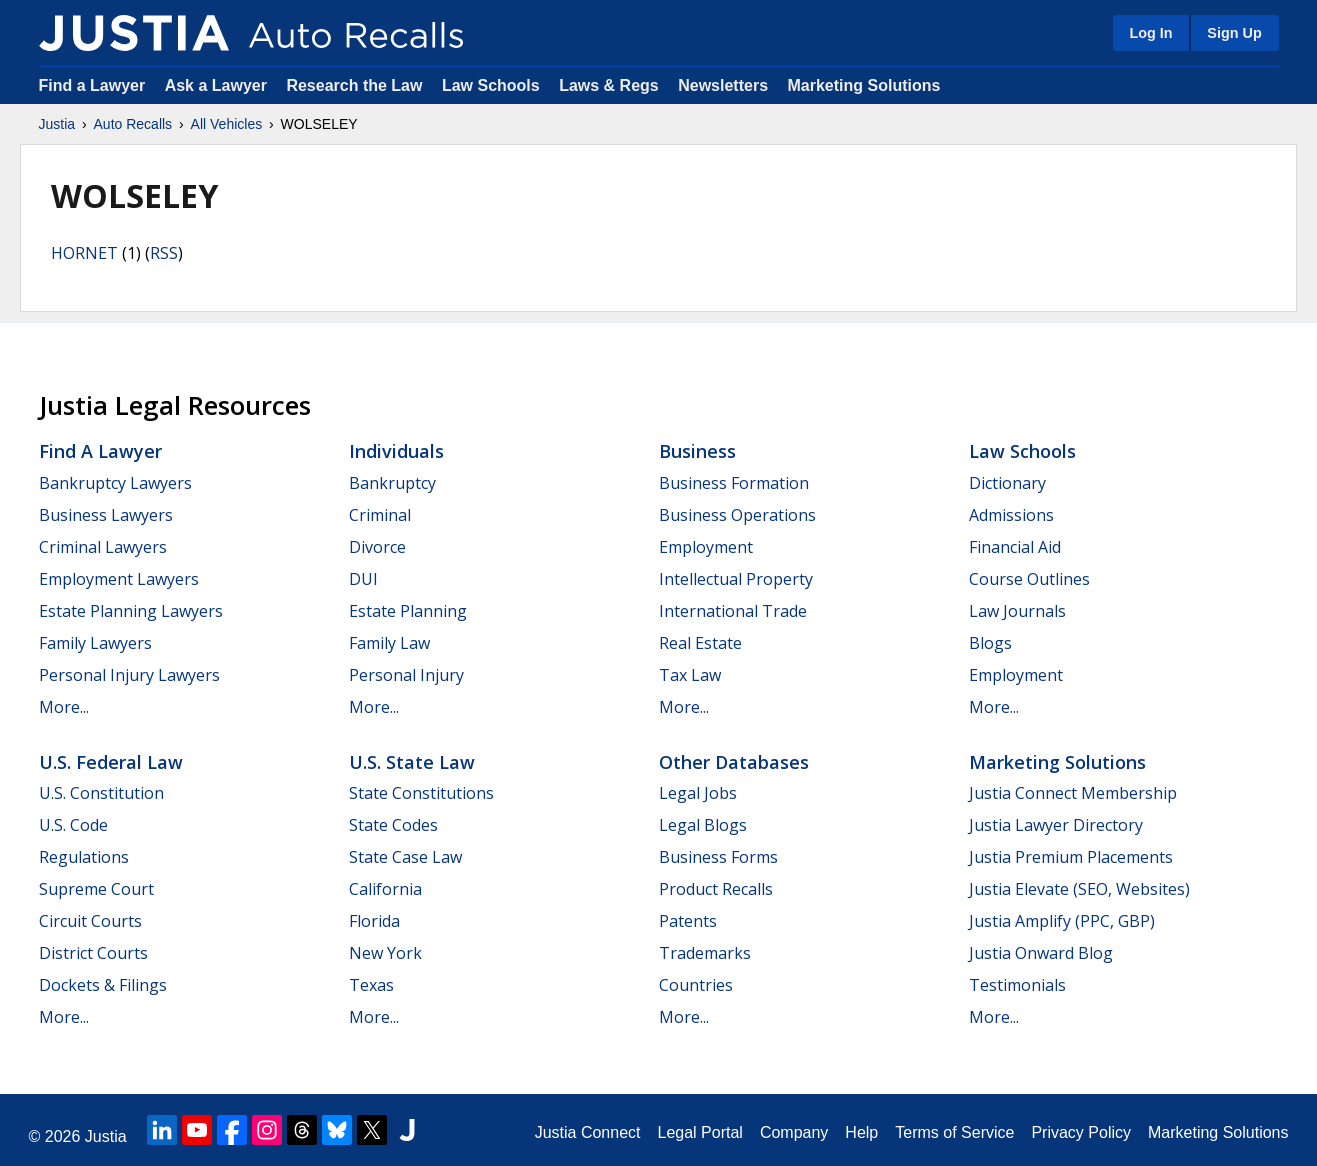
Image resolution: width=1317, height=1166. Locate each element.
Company (794, 1132)
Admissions (1011, 515)
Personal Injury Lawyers (129, 675)
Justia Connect (588, 1132)
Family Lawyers (95, 643)
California (385, 889)
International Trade (733, 611)
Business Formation (734, 483)
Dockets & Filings (103, 985)
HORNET (84, 253)
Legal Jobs (698, 793)
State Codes (393, 825)
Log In (1150, 33)
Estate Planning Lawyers (131, 611)
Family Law (389, 643)
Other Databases (734, 762)
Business (697, 451)
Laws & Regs (609, 85)
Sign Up (1234, 33)
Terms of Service (954, 1132)
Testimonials (1017, 985)
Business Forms (718, 857)
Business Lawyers (106, 515)
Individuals (396, 451)
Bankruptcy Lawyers (115, 483)
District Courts (93, 953)
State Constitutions (421, 793)
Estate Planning (408, 611)
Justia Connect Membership (1073, 793)
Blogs (990, 643)
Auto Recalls (133, 124)
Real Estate (700, 643)
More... (64, 707)
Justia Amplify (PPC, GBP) (1062, 921)
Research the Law (354, 85)
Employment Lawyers (119, 579)
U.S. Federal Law (111, 762)
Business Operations (737, 515)
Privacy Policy (1081, 1132)
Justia (57, 124)
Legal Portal (699, 1132)
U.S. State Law (412, 762)
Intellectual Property (736, 579)
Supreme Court (96, 889)
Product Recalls (716, 889)
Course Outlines (1029, 579)
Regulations (84, 857)
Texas (371, 985)
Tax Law (690, 675)
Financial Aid (1015, 547)
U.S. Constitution (101, 793)
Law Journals (1017, 611)
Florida (374, 921)
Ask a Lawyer (218, 85)
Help (861, 1132)
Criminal (380, 515)
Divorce (377, 547)
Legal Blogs (703, 825)
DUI (363, 579)
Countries (696, 985)
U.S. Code (73, 825)
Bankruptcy (392, 483)
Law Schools (491, 85)
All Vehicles (227, 124)
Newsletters (723, 85)
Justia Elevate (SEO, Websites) (1079, 889)
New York (385, 953)
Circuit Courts (90, 921)
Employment (706, 547)
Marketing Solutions (863, 85)
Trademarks (705, 953)
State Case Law (405, 857)
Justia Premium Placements (1071, 857)
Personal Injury (406, 675)
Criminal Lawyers (103, 547)
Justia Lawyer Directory (1056, 825)
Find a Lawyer (92, 85)
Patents (688, 921)
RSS (164, 253)
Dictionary (1007, 483)
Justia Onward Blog (1041, 953)
